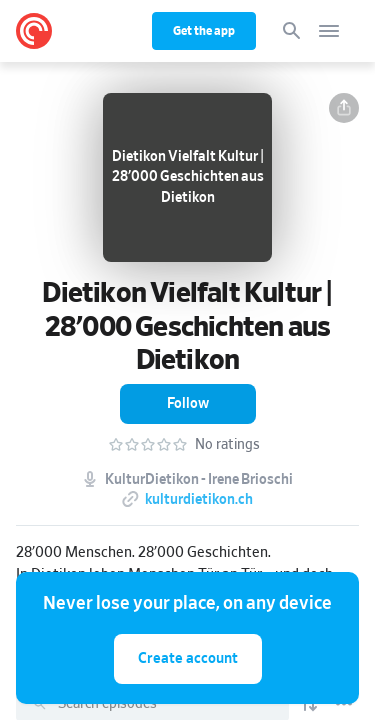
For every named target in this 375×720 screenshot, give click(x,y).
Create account (188, 658)
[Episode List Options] (344, 704)
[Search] (292, 31)
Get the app (204, 31)
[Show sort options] (309, 704)
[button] (344, 108)
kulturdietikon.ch (199, 500)
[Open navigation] (329, 31)
